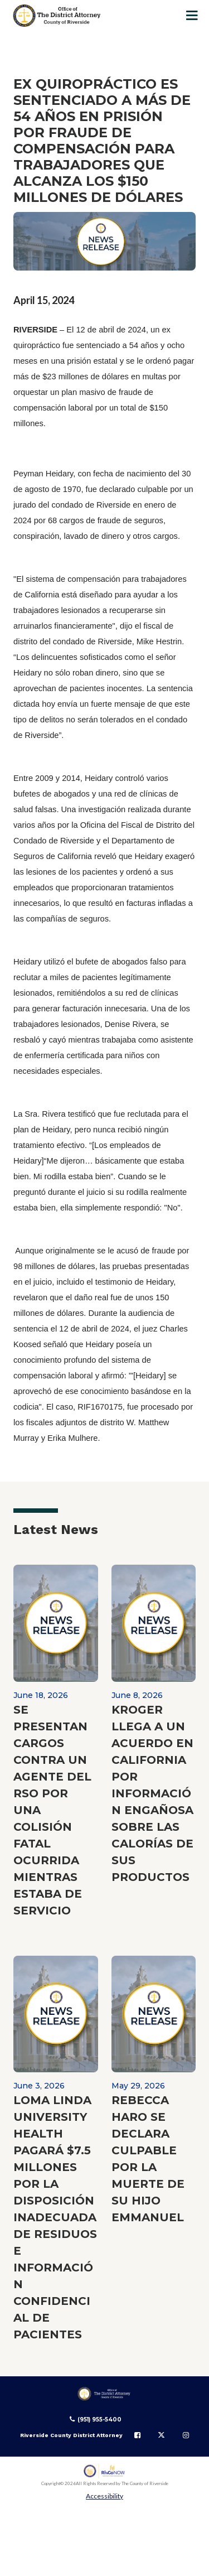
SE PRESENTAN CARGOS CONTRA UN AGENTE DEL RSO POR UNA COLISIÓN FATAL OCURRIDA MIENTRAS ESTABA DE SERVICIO (52, 1810)
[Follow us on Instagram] (186, 2435)
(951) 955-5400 (99, 2419)
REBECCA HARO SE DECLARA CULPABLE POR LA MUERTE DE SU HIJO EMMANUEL (147, 2158)
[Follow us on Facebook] (137, 2435)
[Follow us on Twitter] (161, 2435)
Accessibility (104, 2496)
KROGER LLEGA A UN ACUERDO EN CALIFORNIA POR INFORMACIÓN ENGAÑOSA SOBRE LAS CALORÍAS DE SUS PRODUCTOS (152, 1793)
